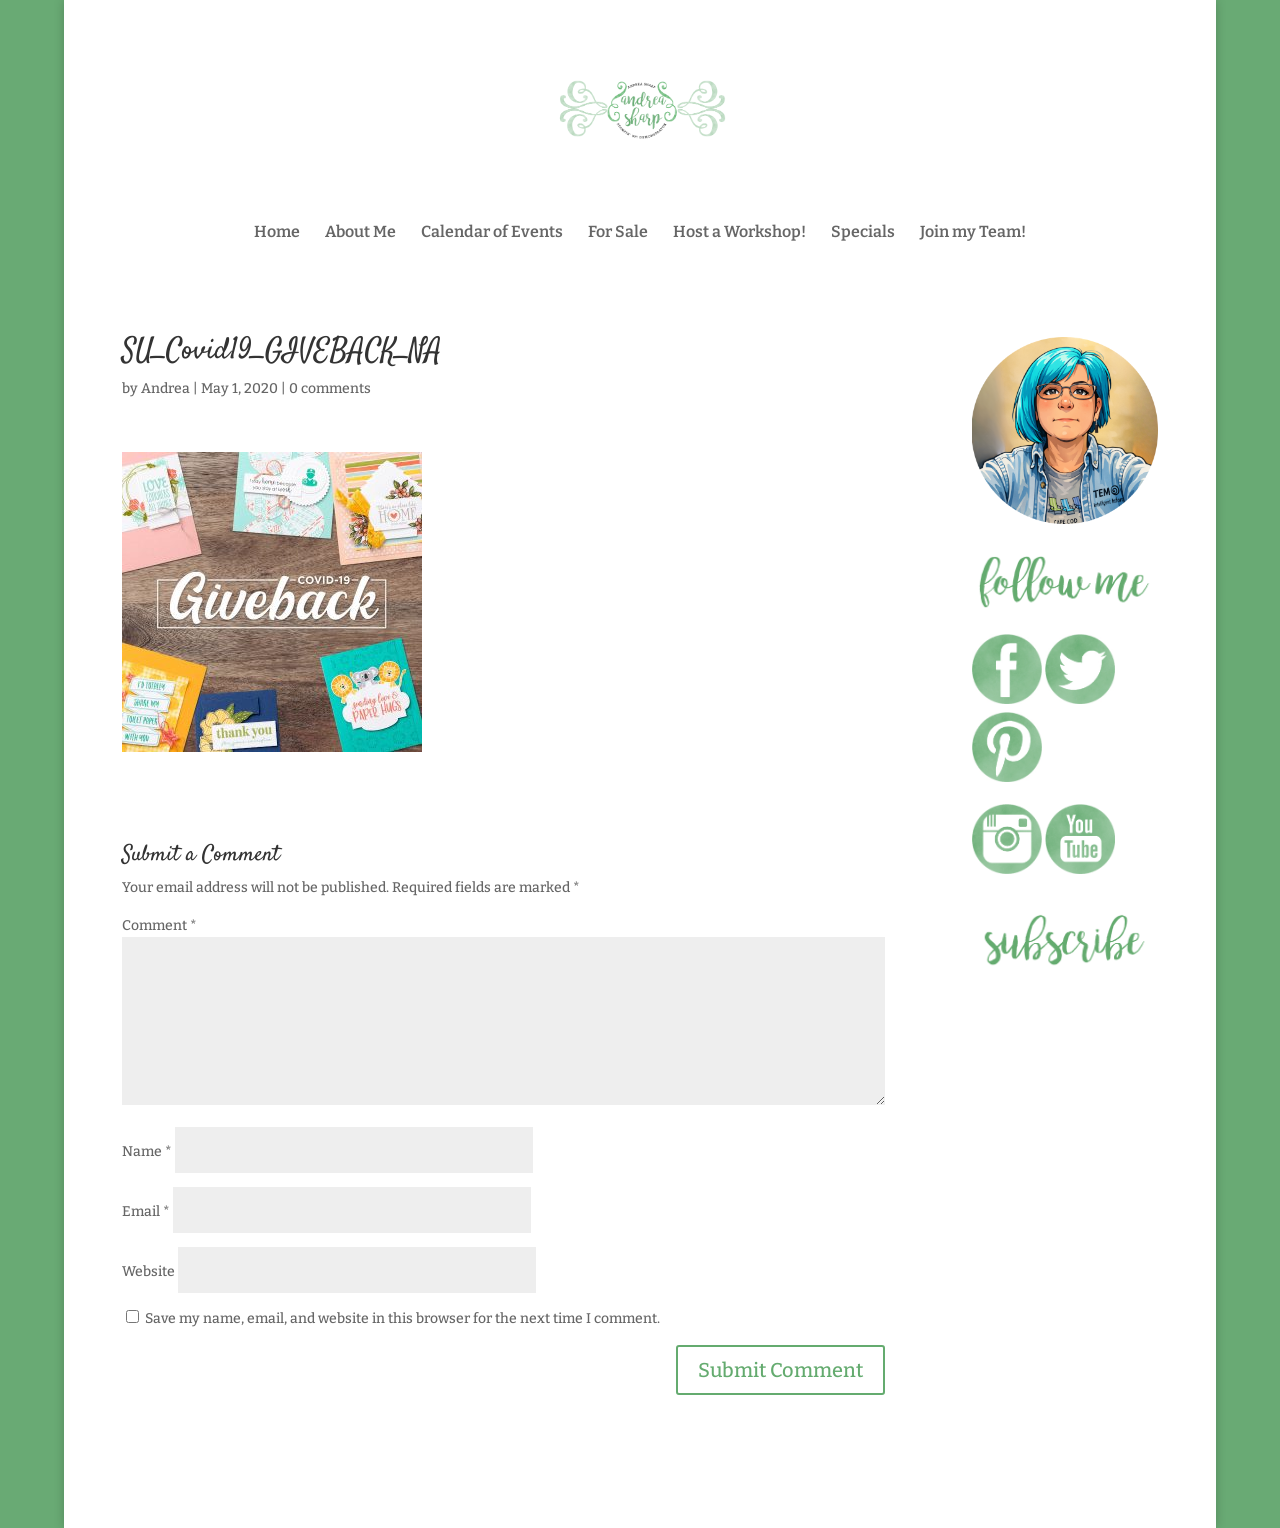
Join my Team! (973, 233)
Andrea (165, 388)
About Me (360, 233)
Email (146, 1211)
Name (147, 1151)
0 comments (330, 388)
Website (148, 1271)
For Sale (618, 233)
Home (277, 233)
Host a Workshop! (739, 233)
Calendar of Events (492, 233)
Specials (863, 233)
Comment (159, 925)
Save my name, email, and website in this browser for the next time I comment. (402, 1318)
